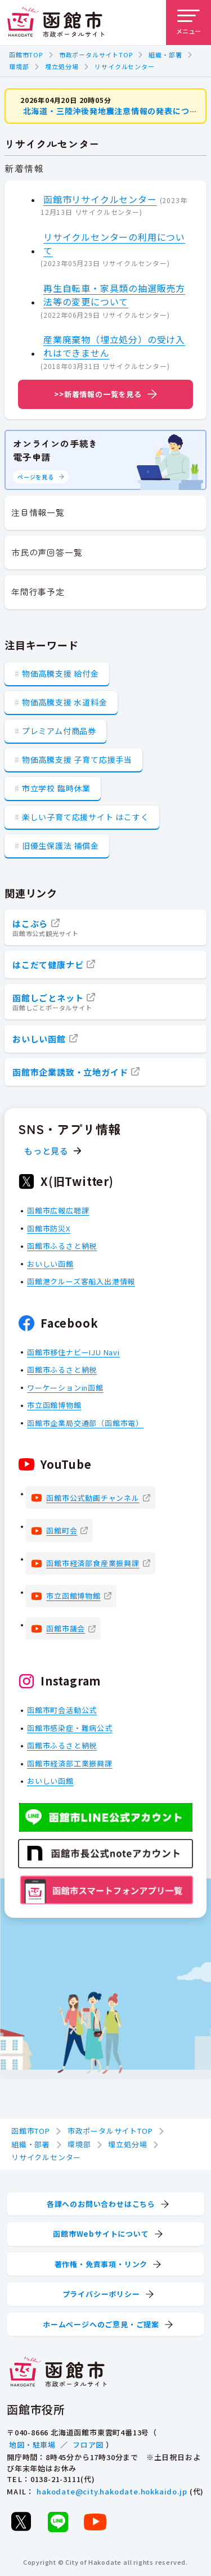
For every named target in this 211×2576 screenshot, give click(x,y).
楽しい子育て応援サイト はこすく (85, 816)
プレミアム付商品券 (59, 730)
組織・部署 (165, 54)
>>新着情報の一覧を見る (98, 394)
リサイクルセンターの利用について (114, 243)
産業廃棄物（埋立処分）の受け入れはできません (114, 345)
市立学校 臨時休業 (56, 788)
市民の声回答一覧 (46, 552)
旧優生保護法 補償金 (60, 845)
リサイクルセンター (124, 66)
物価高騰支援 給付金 (60, 673)
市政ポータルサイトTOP (96, 54)
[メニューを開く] (188, 22)
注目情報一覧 (38, 512)
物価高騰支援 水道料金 (64, 702)
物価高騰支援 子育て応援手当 (77, 759)
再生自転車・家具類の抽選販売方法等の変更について (114, 294)
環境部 (19, 66)
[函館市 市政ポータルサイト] (56, 22)
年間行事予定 (38, 591)
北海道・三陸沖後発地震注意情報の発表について (114, 110)
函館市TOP (26, 54)
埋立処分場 (61, 66)
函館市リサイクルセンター (100, 198)
